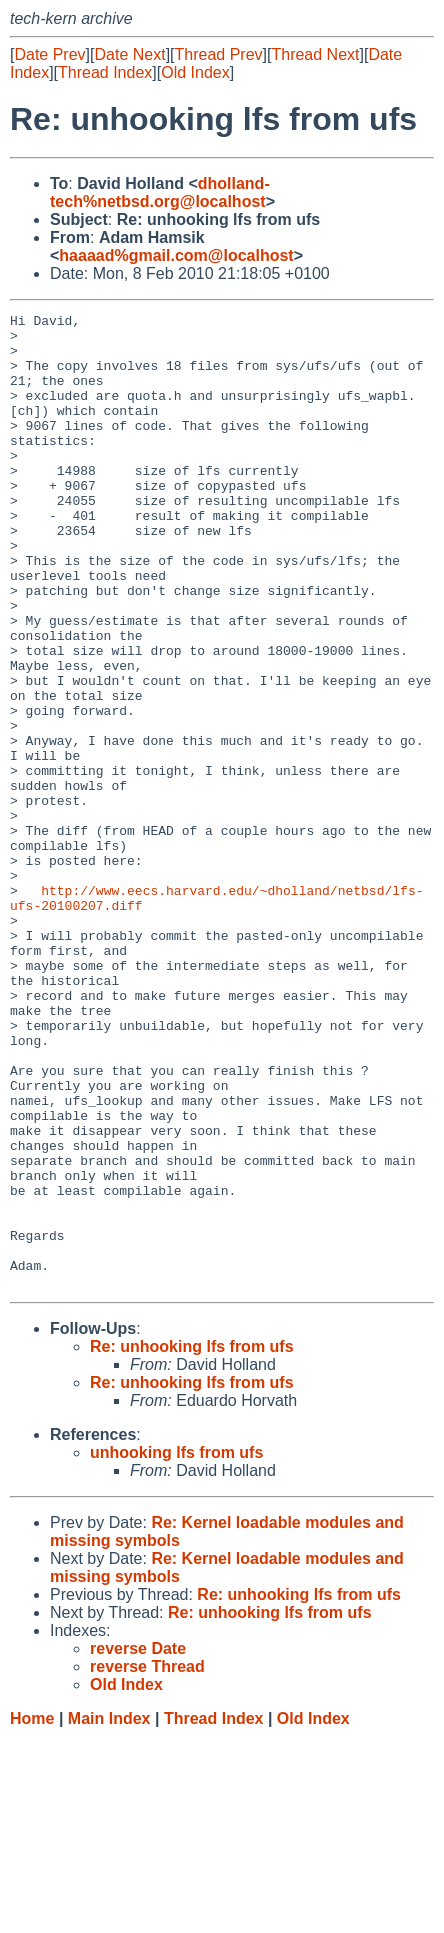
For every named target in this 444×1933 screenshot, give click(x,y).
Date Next (129, 54)
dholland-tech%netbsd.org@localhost (160, 192)
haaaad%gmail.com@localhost (176, 255)
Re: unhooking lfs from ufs (192, 1541)
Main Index (109, 1913)
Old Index (195, 72)
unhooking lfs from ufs (176, 1647)
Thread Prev (219, 54)
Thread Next (315, 54)
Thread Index (105, 72)
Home (32, 1913)
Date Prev (49, 54)
